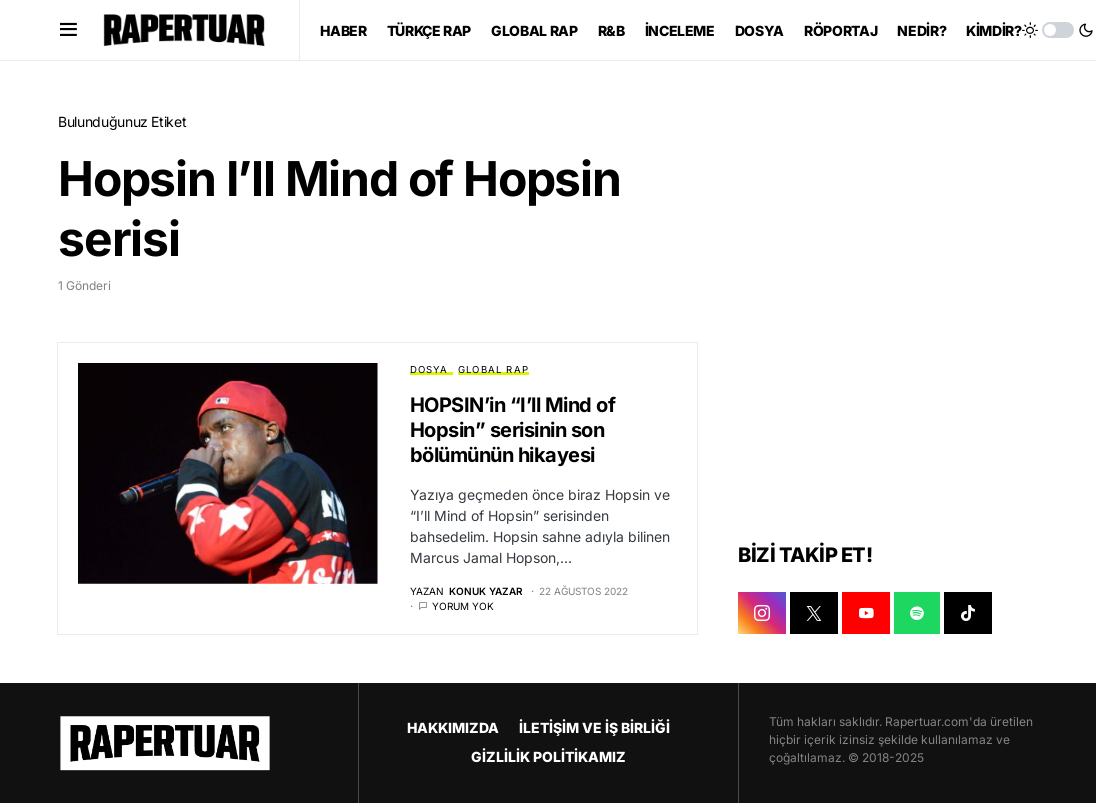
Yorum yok (463, 606)
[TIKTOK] (968, 613)
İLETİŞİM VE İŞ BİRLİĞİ (594, 727)
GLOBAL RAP (493, 369)
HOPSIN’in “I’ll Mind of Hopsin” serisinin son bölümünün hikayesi (513, 430)
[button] (68, 30)
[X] (814, 613)
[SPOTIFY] (917, 613)
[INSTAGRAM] (762, 613)
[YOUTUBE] (866, 613)
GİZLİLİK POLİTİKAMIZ (548, 756)
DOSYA (429, 369)
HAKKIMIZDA (453, 727)
